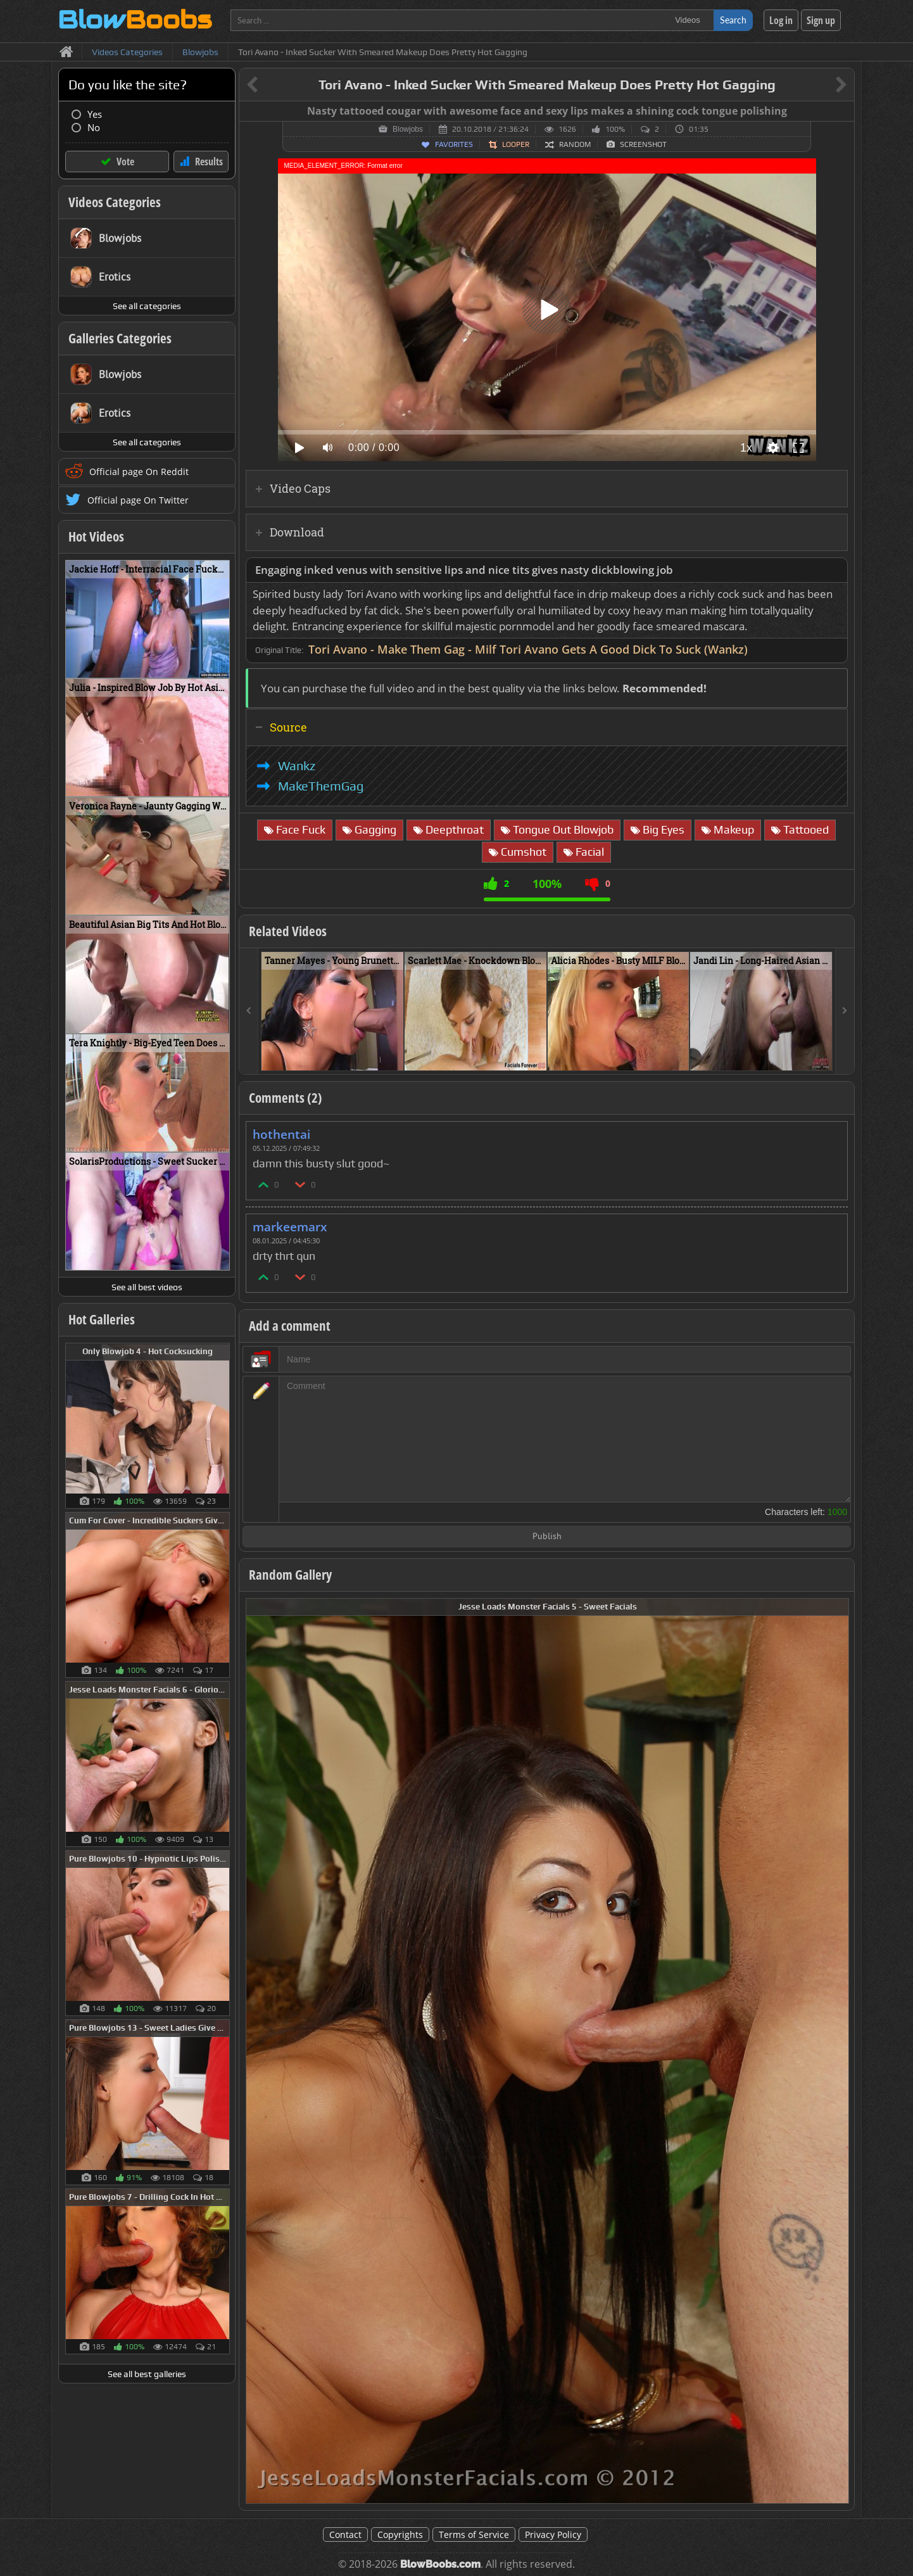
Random (575, 144)
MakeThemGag (320, 786)
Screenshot (643, 144)
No (93, 127)
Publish (547, 1537)
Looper (515, 144)
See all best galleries (147, 2374)
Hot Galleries (101, 1319)
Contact (345, 2534)
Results (209, 161)
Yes (94, 114)
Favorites (454, 144)
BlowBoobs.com (440, 2564)
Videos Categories (114, 202)
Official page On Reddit (139, 472)
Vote (125, 161)
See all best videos (146, 1287)
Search (733, 20)
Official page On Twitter (138, 500)
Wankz (296, 765)
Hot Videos (96, 536)
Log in (781, 20)
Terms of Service (474, 2534)
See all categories (147, 306)
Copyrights (400, 2534)
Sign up (821, 20)
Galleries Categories (120, 338)
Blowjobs (408, 129)
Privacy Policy (553, 2534)
